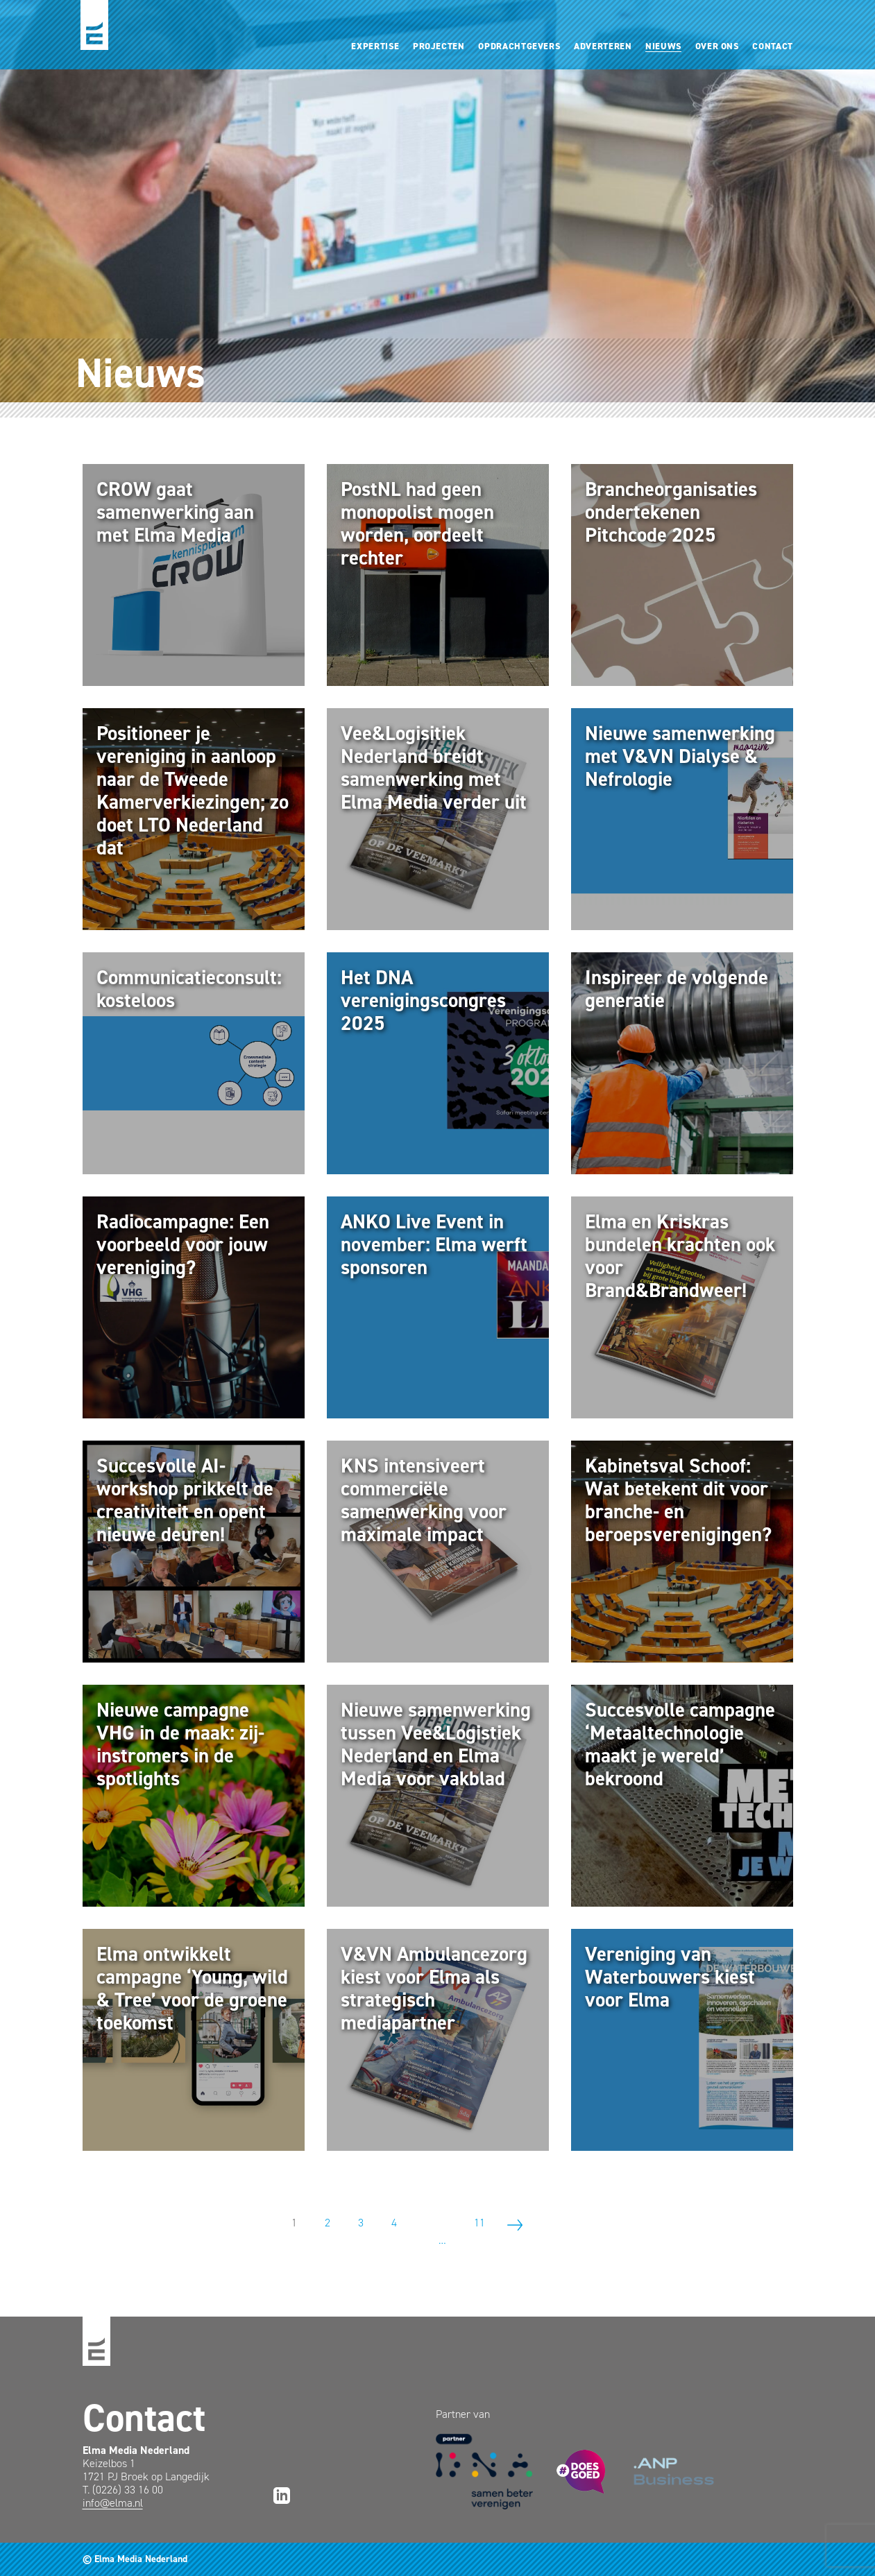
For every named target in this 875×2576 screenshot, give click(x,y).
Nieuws (663, 46)
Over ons (717, 46)
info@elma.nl (113, 2503)
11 (479, 2222)
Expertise (375, 46)
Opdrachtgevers (519, 46)
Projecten (439, 46)
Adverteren (602, 46)
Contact (772, 46)
